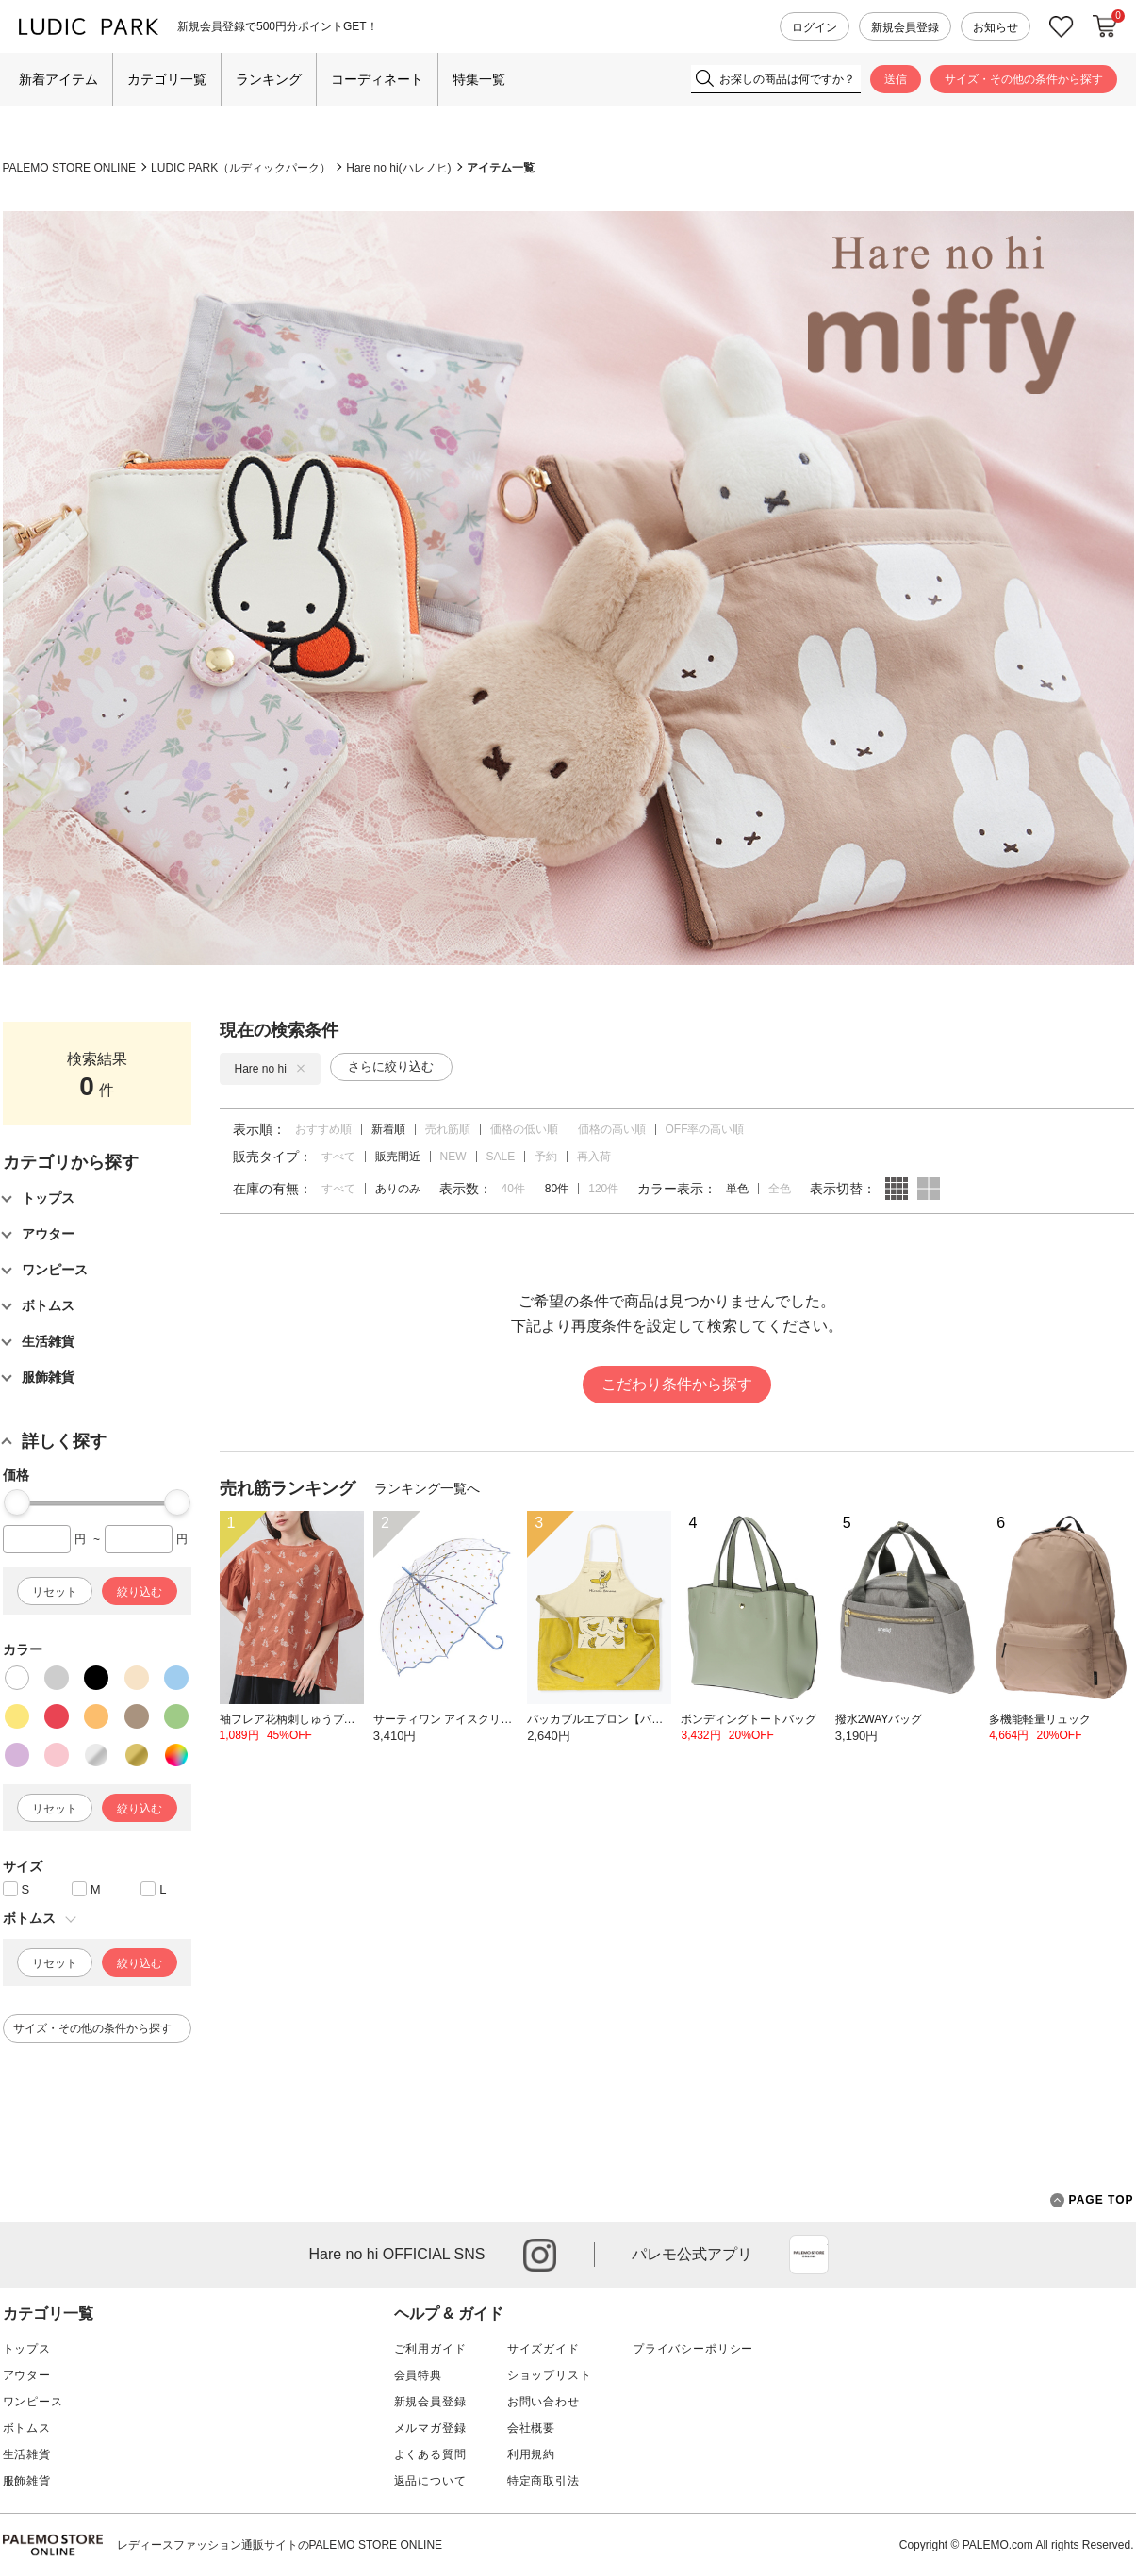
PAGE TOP (1092, 2200)
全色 (779, 1188)
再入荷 (594, 1156)
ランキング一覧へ (427, 1488)
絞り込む (139, 1592)
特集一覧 (479, 79)
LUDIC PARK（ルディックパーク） (241, 167)
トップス (27, 2348)
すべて (338, 1156)
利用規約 (531, 2454)
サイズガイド (543, 2348)
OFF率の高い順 (705, 1129)
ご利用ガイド (430, 2348)
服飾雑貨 (27, 2480)
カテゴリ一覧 (166, 79)
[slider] (17, 1502)
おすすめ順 (323, 1129)
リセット (54, 1592)
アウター (27, 2375)
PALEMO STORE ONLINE (70, 167)
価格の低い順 (524, 1129)
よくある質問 (430, 2454)
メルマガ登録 (430, 2428)
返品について (430, 2480)
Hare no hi (270, 1068)
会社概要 (531, 2428)
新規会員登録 (905, 27)
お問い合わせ (543, 2401)
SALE (501, 1156)
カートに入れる (1105, 26)
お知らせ (995, 27)
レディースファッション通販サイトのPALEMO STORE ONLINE (280, 2544)
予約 (546, 1156)
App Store (809, 2254)
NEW (453, 1156)
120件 (603, 1188)
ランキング (269, 79)
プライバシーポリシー (693, 2348)
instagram (539, 2255)
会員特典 (418, 2375)
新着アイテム (58, 79)
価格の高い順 (612, 1129)
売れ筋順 (447, 1129)
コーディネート (377, 79)
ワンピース (33, 2401)
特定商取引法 (543, 2480)
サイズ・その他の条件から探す (1024, 79)
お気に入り (1061, 27)
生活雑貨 (27, 2454)
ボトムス (27, 2428)
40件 (513, 1188)
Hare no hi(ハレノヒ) (398, 167)
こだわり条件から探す (676, 1384)
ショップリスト (549, 2375)
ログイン (814, 27)
